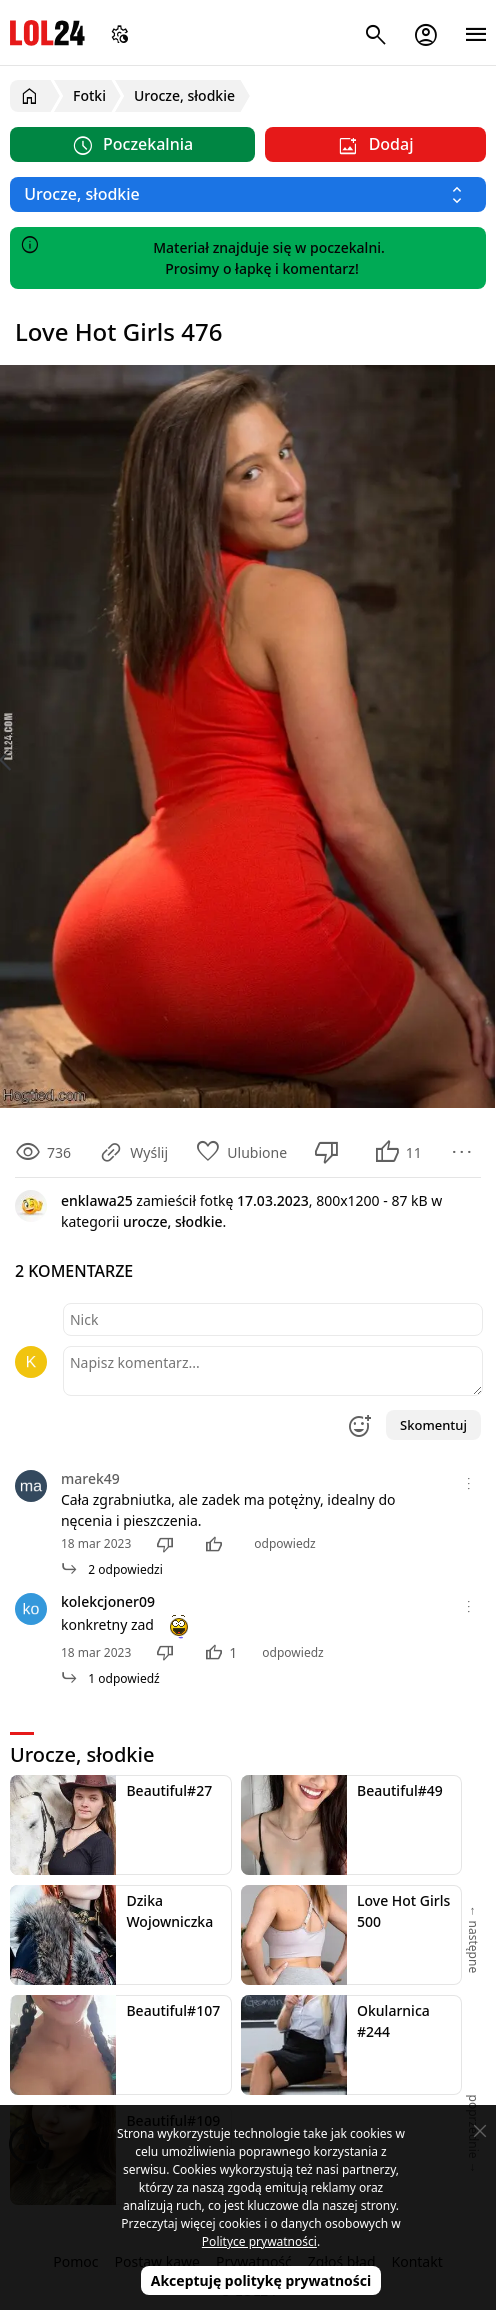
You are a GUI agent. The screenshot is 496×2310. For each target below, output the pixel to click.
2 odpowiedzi (112, 1569)
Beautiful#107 (173, 2010)
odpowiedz (284, 1543)
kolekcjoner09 (108, 1601)
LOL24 (47, 32)
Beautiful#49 (400, 1790)
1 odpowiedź (110, 1678)
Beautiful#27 (169, 1790)
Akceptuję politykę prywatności (261, 2280)
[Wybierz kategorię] (248, 194)
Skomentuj (433, 1425)
